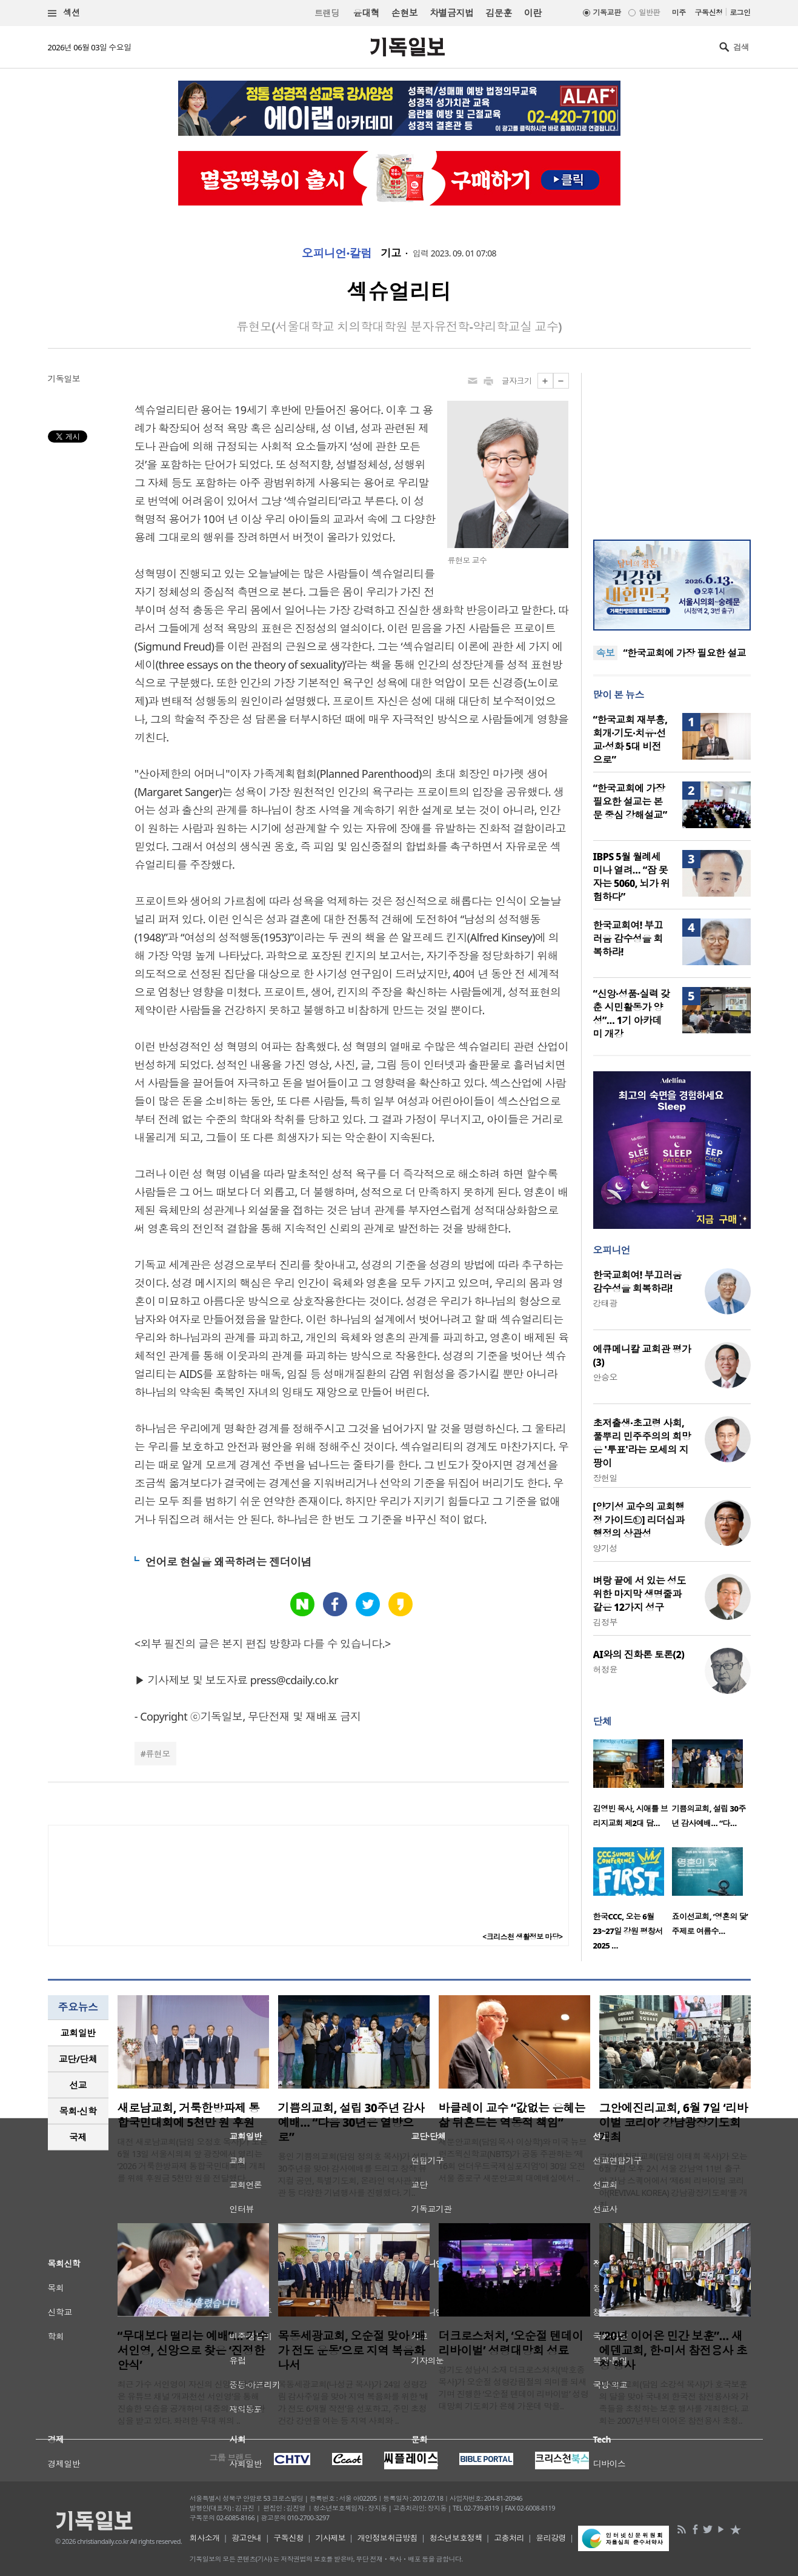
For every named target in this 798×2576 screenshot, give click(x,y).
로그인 (740, 12)
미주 (679, 12)
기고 (391, 253)
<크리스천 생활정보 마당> (522, 1937)
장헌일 (605, 1478)
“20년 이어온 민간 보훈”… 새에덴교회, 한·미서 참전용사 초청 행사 (673, 2350)
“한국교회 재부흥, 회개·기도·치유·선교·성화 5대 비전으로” (630, 739)
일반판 (649, 12)
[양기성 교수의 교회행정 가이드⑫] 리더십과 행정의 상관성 (639, 1520)
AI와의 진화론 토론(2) (639, 1654)
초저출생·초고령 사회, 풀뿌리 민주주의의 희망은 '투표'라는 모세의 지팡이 (642, 1443)
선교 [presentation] (78, 2085)
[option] (632, 1787)
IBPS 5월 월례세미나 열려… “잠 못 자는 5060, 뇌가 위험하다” (631, 876)
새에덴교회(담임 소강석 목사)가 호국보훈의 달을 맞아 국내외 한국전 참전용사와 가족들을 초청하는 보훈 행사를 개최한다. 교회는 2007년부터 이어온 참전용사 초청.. (674, 2402)
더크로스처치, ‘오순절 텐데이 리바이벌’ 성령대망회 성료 (511, 2343)
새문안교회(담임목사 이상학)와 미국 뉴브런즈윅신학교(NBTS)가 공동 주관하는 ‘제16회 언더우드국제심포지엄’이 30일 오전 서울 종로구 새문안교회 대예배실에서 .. (513, 2160)
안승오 (605, 1377)
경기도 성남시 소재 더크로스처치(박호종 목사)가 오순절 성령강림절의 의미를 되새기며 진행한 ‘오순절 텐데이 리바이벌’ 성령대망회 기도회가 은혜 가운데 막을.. (514, 2388)
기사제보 (330, 2537)
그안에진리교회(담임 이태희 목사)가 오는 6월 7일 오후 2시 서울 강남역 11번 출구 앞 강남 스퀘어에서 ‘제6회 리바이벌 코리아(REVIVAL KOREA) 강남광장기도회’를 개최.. (673, 2180)
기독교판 (607, 12)
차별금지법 (451, 13)
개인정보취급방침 (387, 2537)
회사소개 (205, 2537)
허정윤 (605, 1669)
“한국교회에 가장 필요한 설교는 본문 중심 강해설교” (630, 801)
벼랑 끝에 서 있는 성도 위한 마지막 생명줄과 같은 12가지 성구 (639, 1594)
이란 (533, 13)
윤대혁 (366, 13)
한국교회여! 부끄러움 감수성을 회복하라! (628, 938)
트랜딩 (326, 13)
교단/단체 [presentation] (78, 2059)
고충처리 (509, 2537)
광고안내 (246, 2537)
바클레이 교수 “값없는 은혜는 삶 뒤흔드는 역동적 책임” (512, 2115)
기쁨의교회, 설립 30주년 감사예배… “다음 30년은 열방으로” (351, 2122)
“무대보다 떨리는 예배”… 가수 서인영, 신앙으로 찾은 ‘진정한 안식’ (193, 2350)
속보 (605, 653)
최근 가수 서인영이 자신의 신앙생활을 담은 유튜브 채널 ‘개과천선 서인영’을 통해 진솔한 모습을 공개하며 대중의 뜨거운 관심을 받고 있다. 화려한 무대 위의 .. (191, 2402)
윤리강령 (551, 2537)
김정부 (605, 1622)
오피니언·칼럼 (337, 253)
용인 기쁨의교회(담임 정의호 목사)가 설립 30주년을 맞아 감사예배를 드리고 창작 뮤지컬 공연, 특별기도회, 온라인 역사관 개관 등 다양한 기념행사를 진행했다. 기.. (353, 2174)
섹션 (64, 13)
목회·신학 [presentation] (77, 2111)
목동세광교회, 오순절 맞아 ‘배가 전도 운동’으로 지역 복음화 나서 (351, 2350)
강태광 (605, 1303)
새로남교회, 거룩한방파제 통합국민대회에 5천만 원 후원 (189, 2115)
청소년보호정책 (456, 2537)
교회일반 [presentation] (78, 2033)
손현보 (404, 13)
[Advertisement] (672, 448)
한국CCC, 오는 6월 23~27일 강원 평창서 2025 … (628, 1931)
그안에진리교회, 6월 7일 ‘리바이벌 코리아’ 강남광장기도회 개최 (673, 2122)
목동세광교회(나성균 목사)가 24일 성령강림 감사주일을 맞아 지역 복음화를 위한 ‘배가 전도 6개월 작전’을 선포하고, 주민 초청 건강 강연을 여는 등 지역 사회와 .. (353, 2402)
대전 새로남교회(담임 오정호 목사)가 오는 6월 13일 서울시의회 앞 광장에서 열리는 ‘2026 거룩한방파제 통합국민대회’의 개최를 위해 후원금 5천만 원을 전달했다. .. (193, 2160)
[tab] (78, 2033)
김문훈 (498, 13)
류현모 (157, 1753)
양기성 (605, 1548)
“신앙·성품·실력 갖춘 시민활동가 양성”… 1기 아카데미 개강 (631, 1013)
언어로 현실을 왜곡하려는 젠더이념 (228, 1561)
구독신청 (709, 12)
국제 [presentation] (78, 2137)
